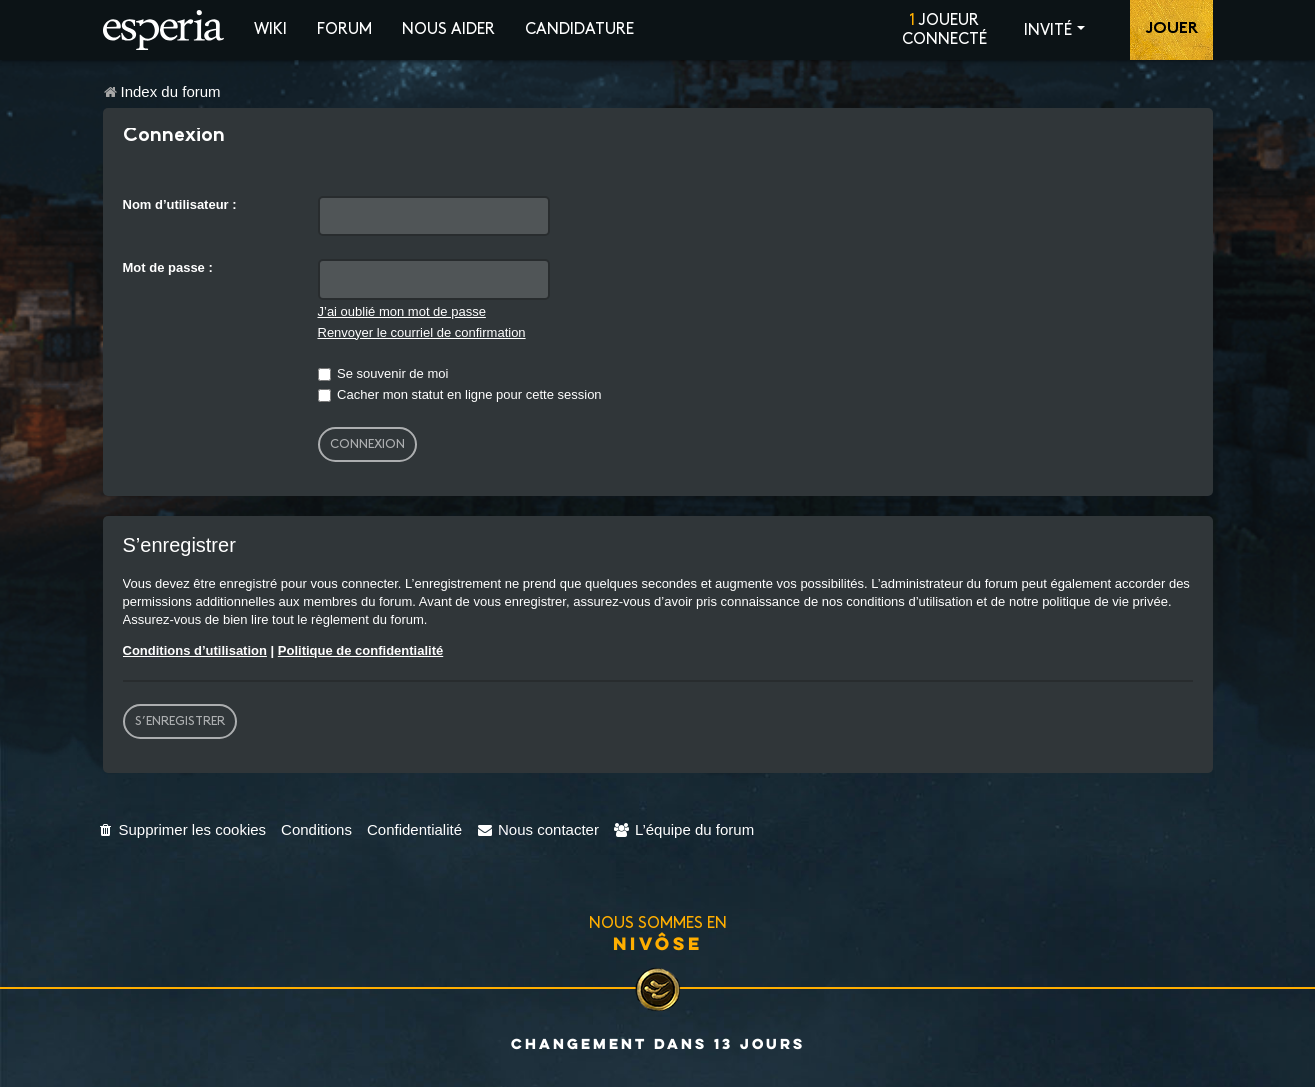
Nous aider (448, 29)
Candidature (579, 29)
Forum (344, 29)
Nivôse (658, 943)
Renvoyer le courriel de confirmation (422, 332)
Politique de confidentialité (360, 650)
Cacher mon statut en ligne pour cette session (460, 394)
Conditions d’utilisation (195, 650)
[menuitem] (182, 829)
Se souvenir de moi (383, 373)
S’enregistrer (180, 721)
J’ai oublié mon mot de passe (402, 311)
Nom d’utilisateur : (180, 204)
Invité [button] (1048, 30)
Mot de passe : (168, 267)
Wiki (270, 29)
